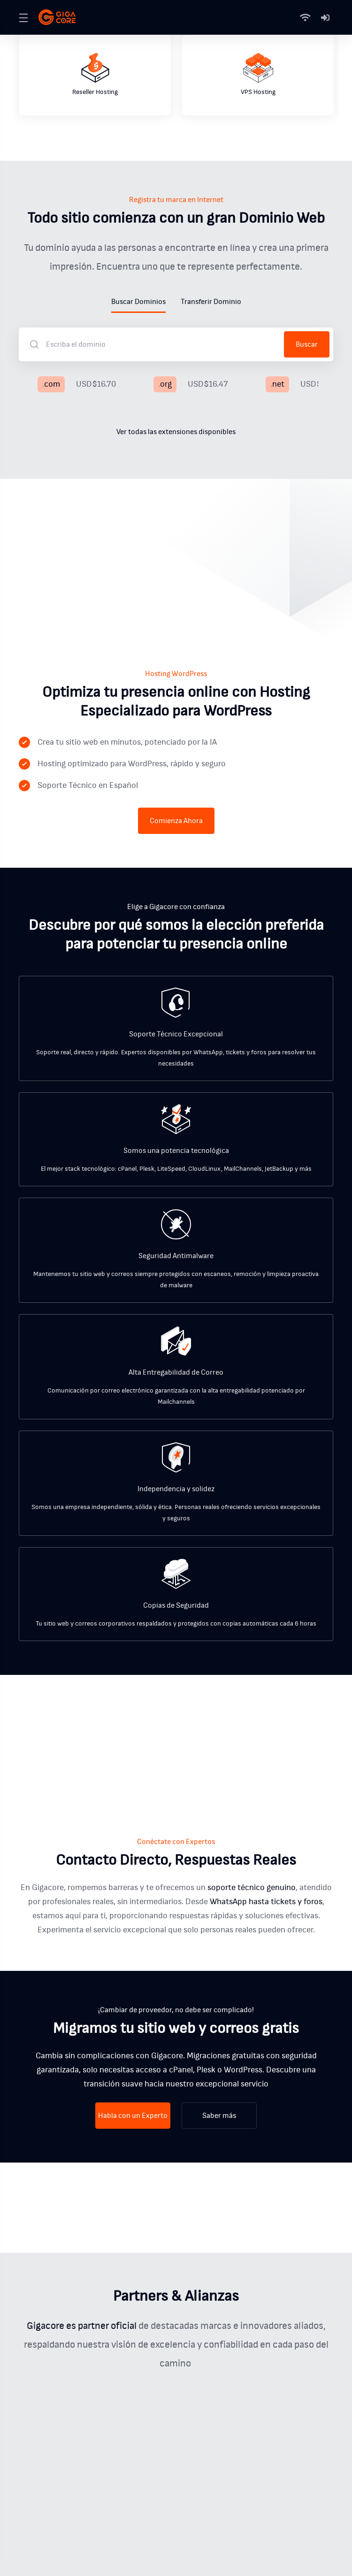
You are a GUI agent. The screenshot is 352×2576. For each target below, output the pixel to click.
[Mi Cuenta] (325, 17)
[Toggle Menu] (23, 17)
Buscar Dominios (138, 301)
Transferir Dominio (211, 301)
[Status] (307, 17)
